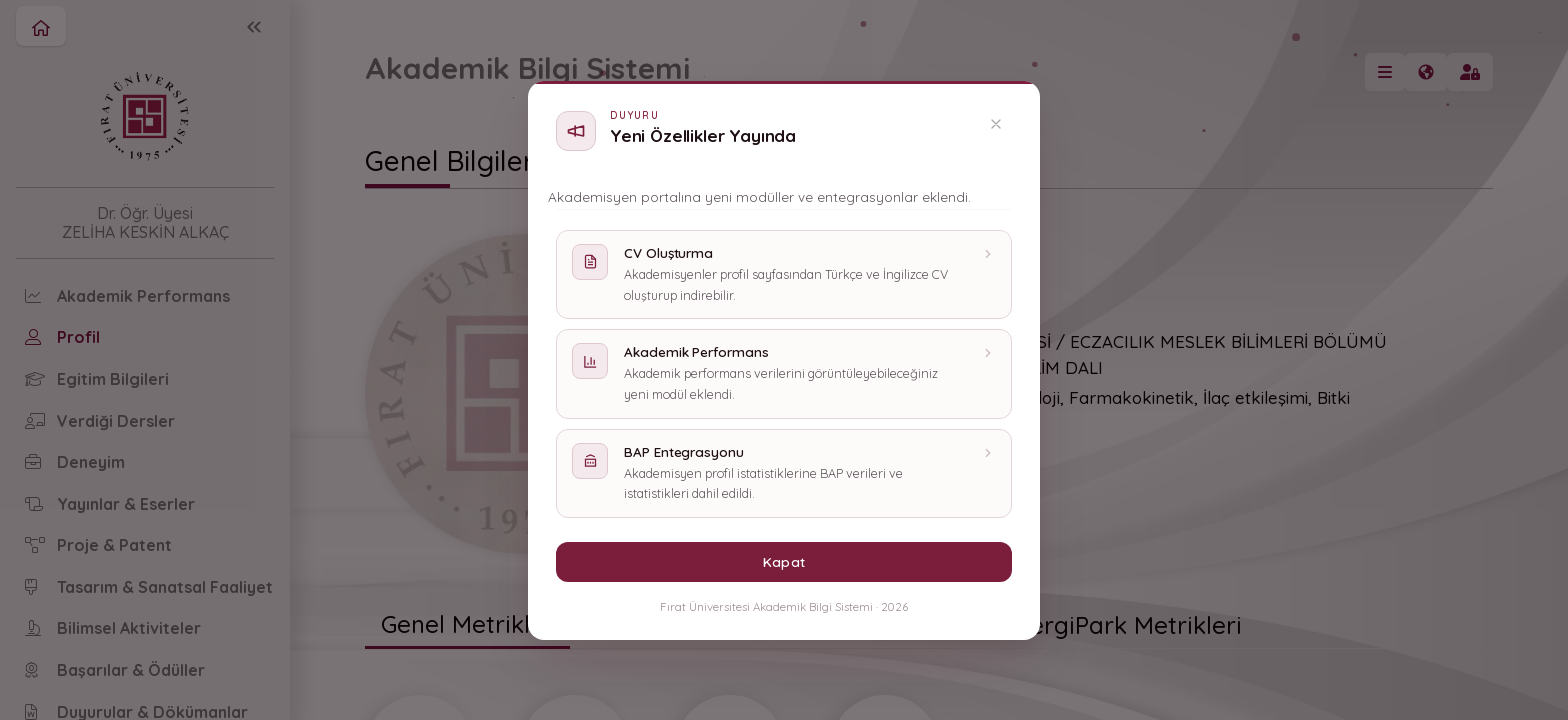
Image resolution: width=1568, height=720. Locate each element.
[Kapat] (996, 124)
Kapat (783, 561)
